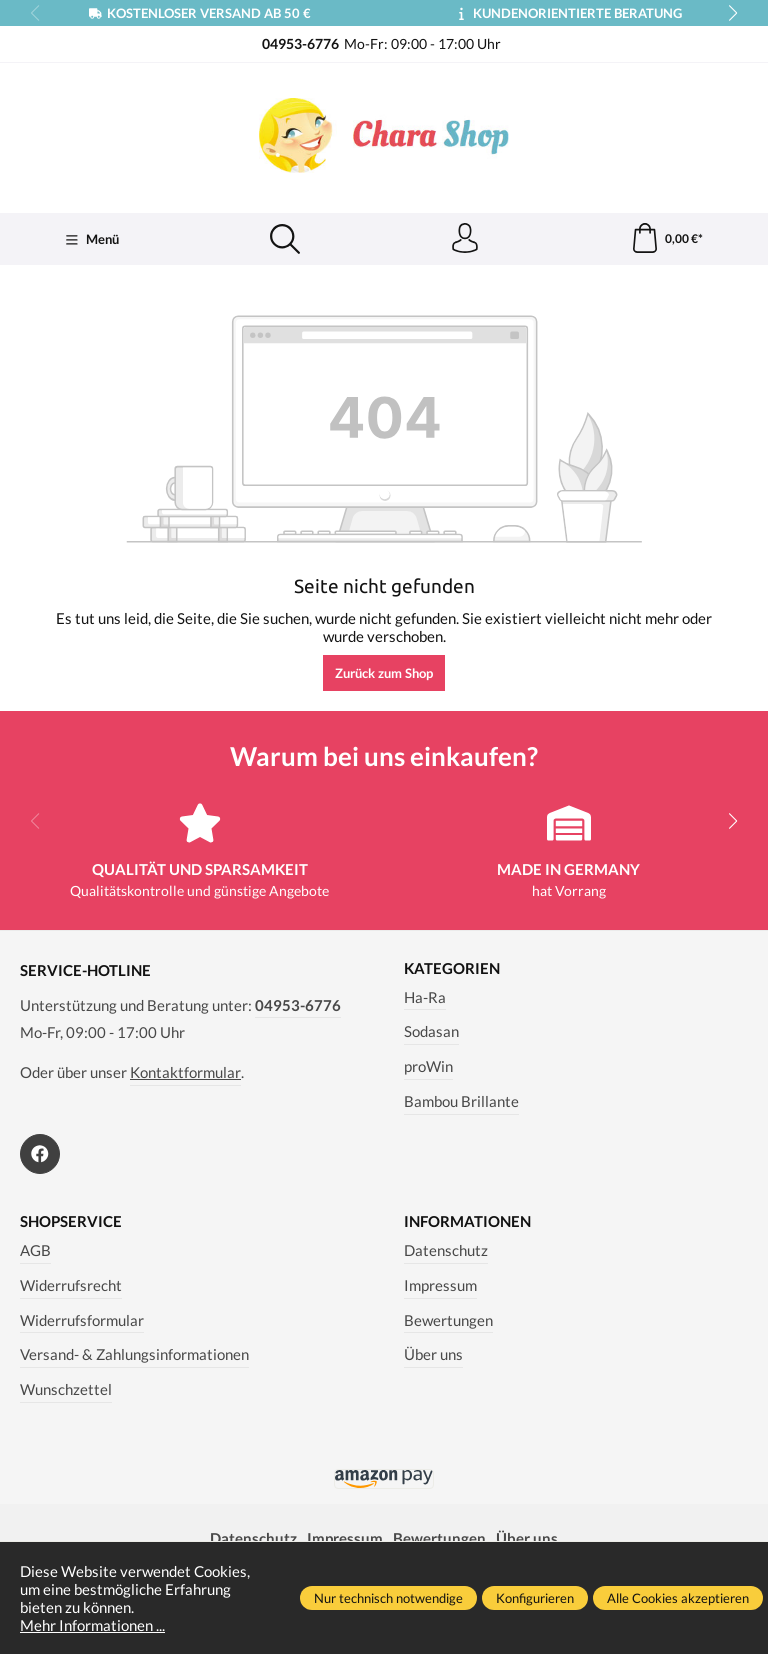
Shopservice (71, 1221)
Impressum (440, 1285)
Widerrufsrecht (71, 1285)
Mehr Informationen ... (92, 1625)
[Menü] (92, 240)
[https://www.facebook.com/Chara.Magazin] (40, 1154)
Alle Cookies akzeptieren (678, 1598)
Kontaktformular (185, 1072)
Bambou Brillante (461, 1101)
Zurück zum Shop (384, 673)
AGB (35, 1250)
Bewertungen (448, 1320)
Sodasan (431, 1031)
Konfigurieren (535, 1598)
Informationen (467, 1221)
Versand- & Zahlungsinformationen (134, 1354)
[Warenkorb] (666, 239)
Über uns (433, 1354)
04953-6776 (298, 1005)
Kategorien (452, 968)
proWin (428, 1066)
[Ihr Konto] (465, 239)
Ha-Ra (425, 997)
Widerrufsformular (82, 1320)
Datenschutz (446, 1250)
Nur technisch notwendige (388, 1598)
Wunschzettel (66, 1389)
